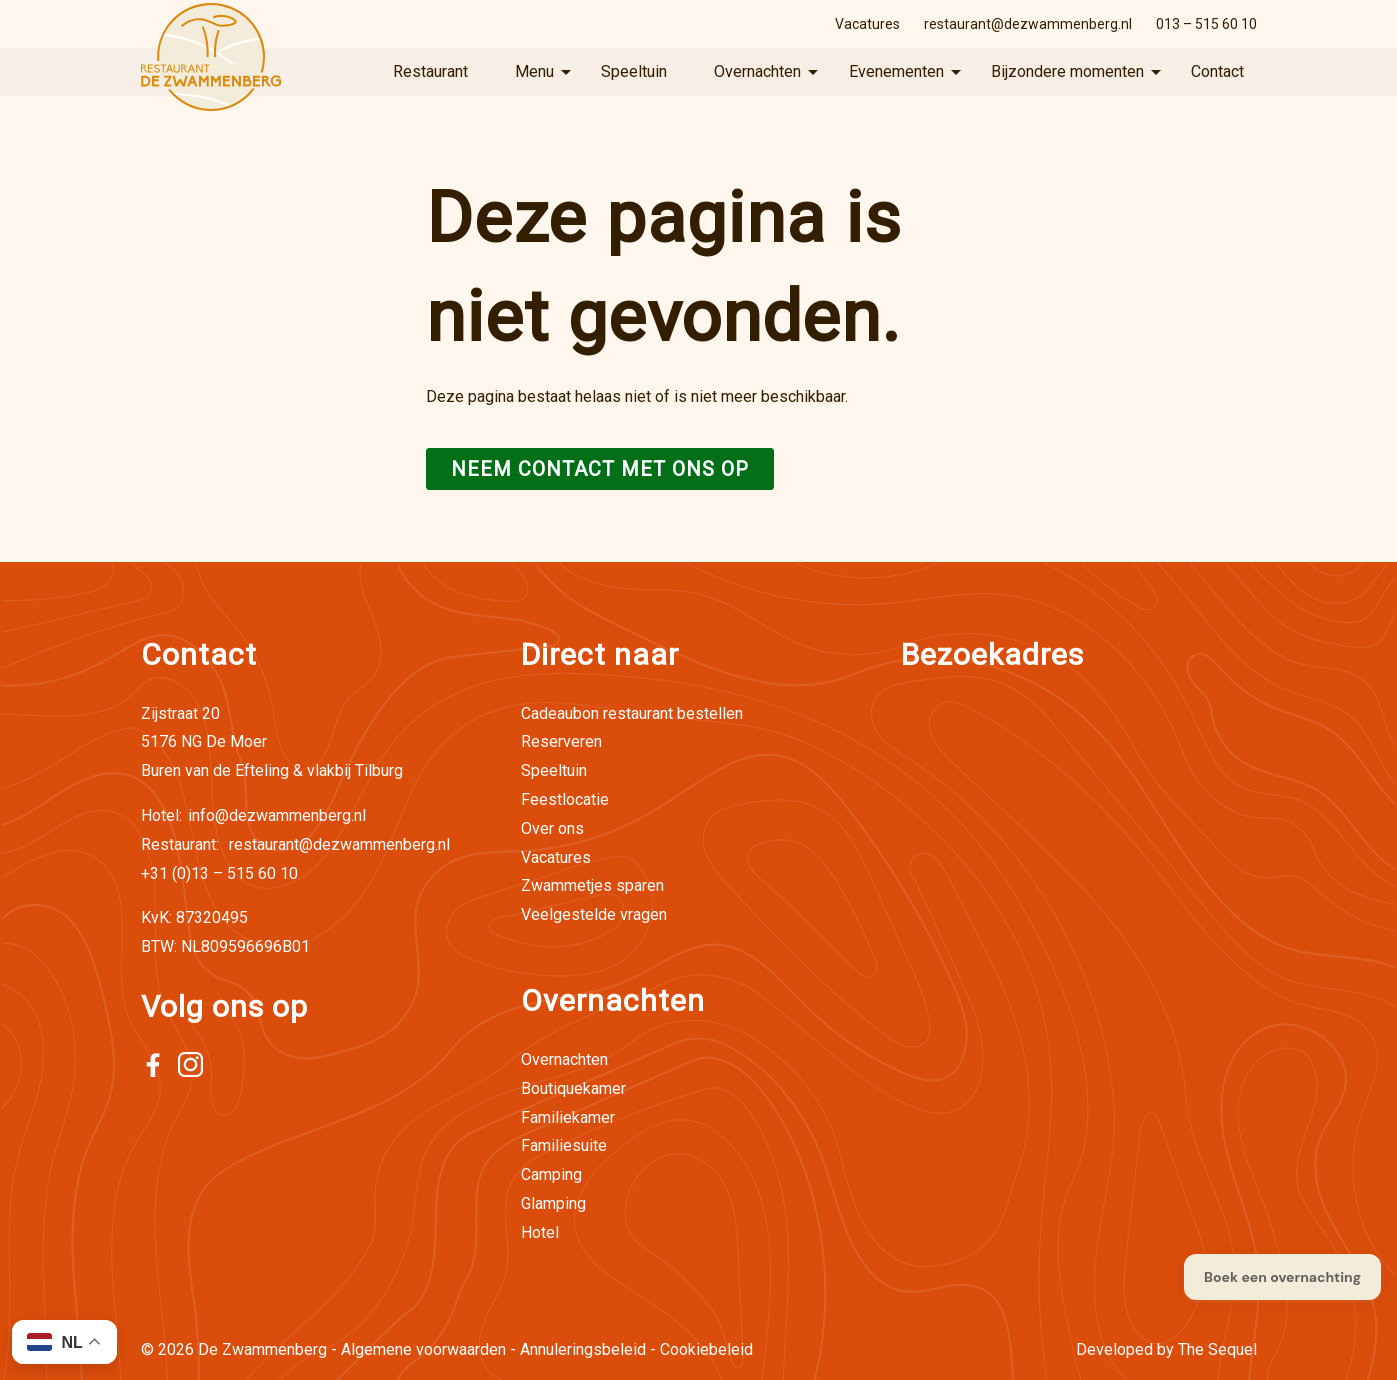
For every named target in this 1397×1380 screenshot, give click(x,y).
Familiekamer (568, 1117)
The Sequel (1217, 1349)
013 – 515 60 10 (1206, 24)
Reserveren (561, 741)
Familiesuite (564, 1145)
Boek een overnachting (1282, 1277)
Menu (534, 71)
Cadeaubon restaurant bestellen (632, 713)
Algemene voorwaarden (423, 1349)
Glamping (553, 1203)
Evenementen (896, 71)
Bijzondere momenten (1067, 71)
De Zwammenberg (262, 1349)
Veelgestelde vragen (594, 914)
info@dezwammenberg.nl (253, 815)
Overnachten (757, 71)
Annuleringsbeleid (583, 1349)
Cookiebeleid (706, 1349)
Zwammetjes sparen (592, 885)
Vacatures (867, 24)
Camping (551, 1174)
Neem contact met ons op (600, 469)
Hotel (540, 1232)
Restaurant (430, 71)
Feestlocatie (565, 799)
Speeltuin (634, 71)
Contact (1217, 71)
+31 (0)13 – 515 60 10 (219, 873)
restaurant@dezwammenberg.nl (1028, 24)
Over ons (552, 828)
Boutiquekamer (573, 1088)
